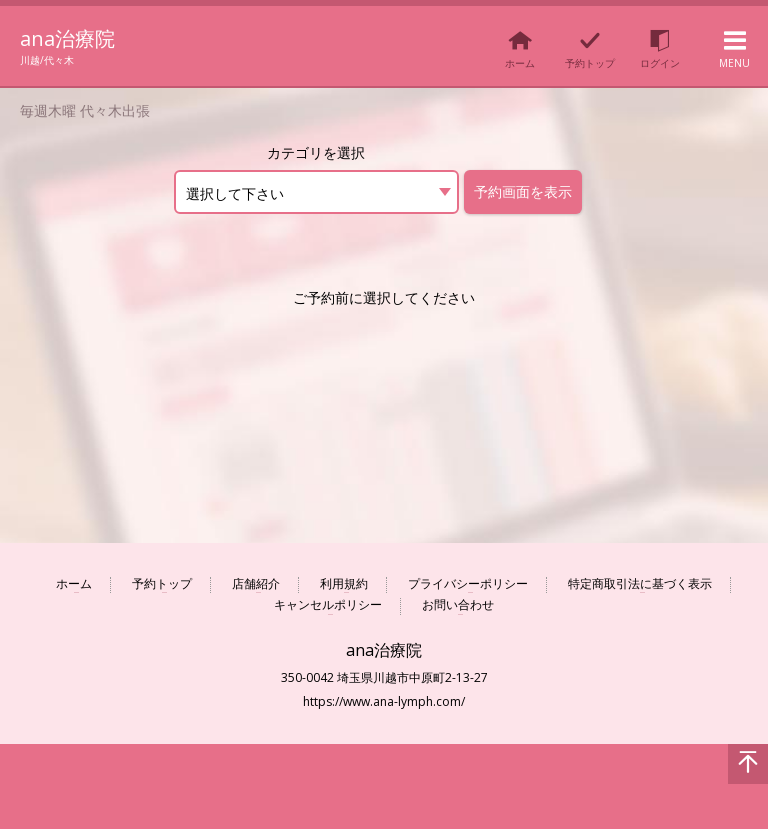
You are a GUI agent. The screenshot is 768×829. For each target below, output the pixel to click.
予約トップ (162, 584)
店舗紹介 (256, 584)
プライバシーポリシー (468, 584)
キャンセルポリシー (328, 605)
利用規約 (344, 584)
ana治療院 (73, 38)
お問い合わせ (458, 605)
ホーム (74, 584)
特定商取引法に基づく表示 (640, 584)
